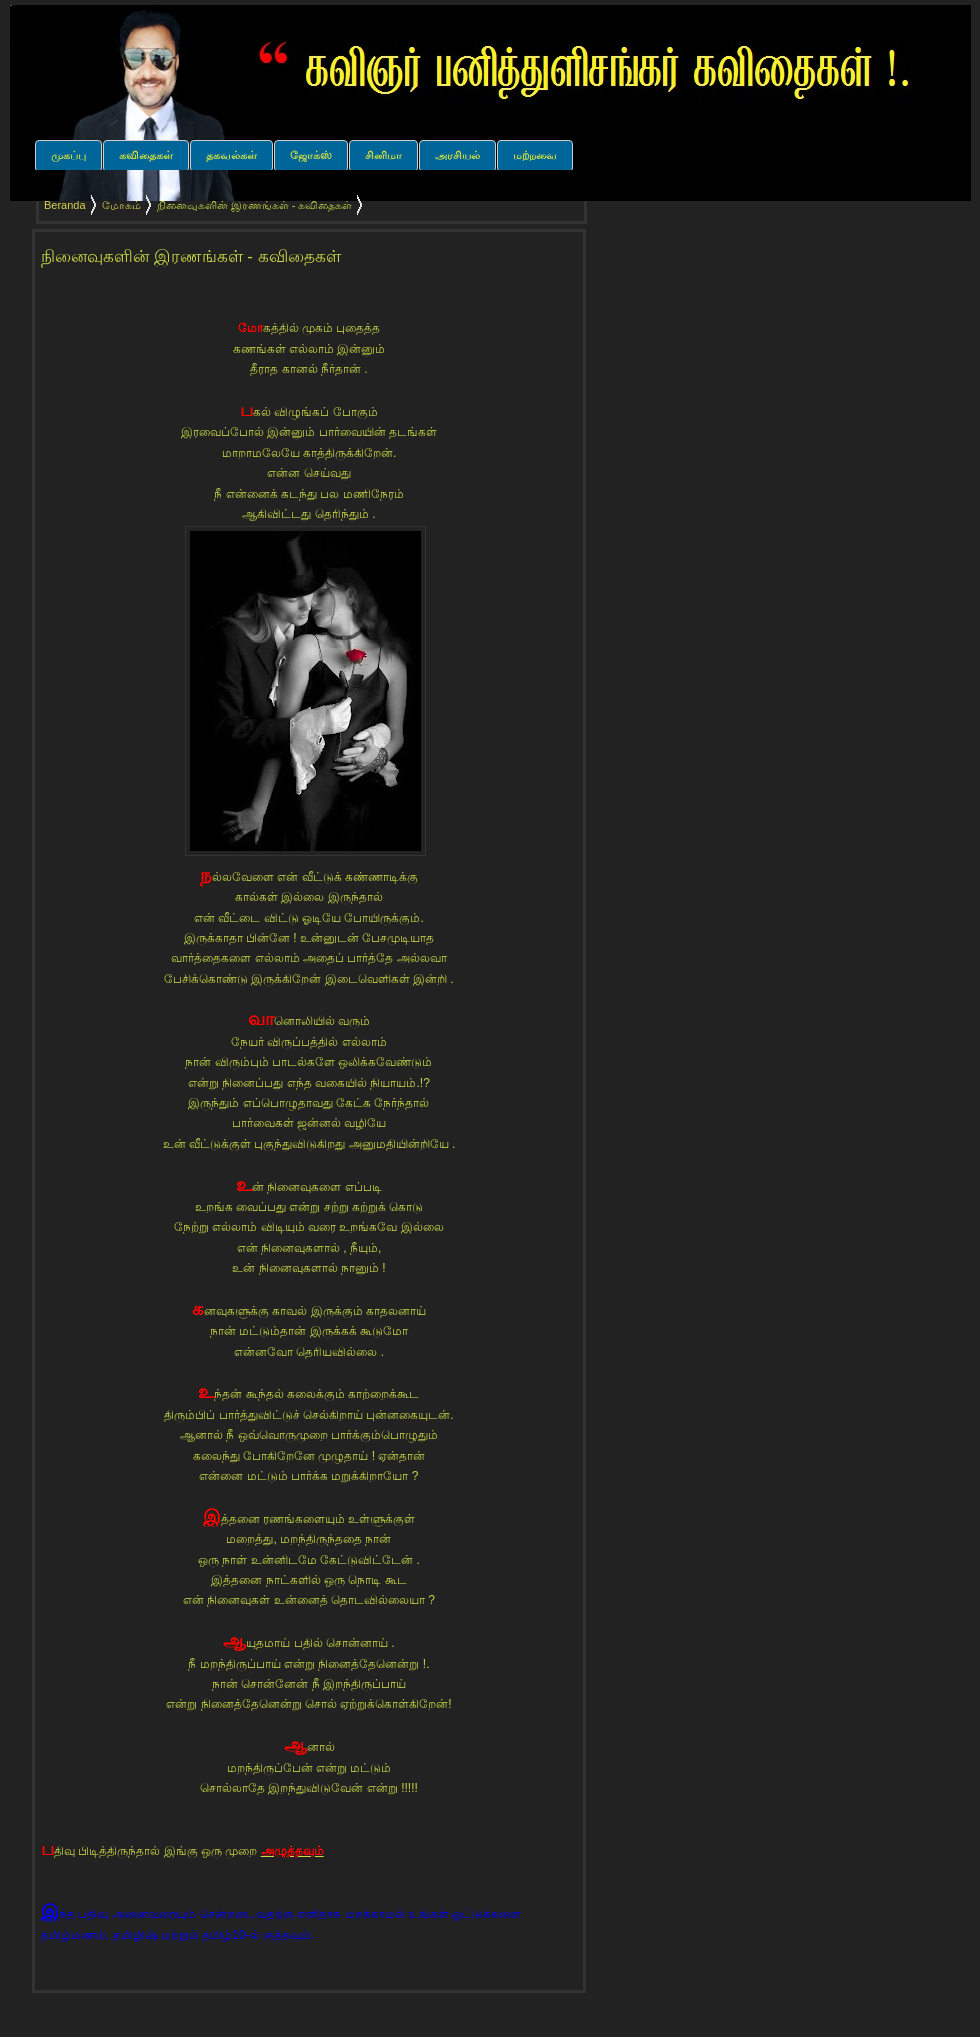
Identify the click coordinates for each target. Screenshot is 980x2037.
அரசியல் (457, 155)
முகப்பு (68, 155)
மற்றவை (535, 155)
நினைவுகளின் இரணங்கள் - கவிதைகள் (191, 256)
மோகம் (121, 205)
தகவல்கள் (231, 155)
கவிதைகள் (146, 155)
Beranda (65, 205)
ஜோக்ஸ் (311, 155)
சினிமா (383, 155)
